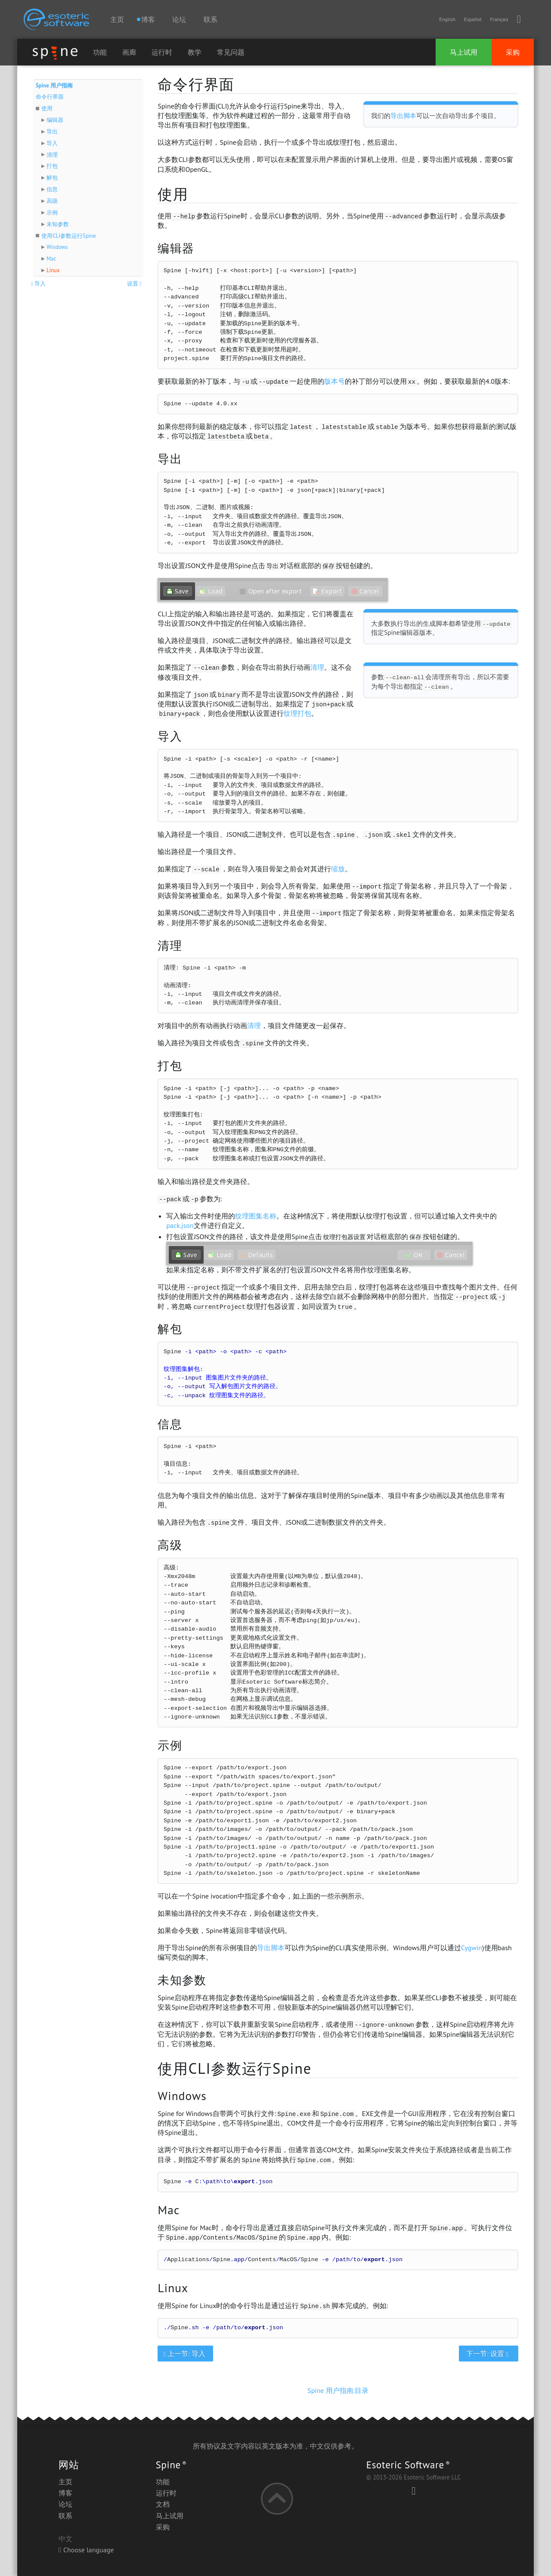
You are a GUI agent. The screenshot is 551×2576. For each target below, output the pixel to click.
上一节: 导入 (185, 2353)
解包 (52, 177)
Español (472, 19)
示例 (52, 212)
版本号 (334, 381)
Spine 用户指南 (54, 85)
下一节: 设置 (488, 2353)
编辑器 (54, 120)
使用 (47, 108)
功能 (100, 52)
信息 (52, 189)
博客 (65, 2493)
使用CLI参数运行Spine (68, 235)
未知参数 (57, 224)
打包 (52, 166)
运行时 (162, 52)
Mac (51, 258)
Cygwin (471, 1947)
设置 (135, 283)
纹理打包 (297, 713)
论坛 (179, 19)
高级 (52, 201)
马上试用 (463, 52)
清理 (52, 154)
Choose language (86, 2549)
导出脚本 (403, 116)
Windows (57, 247)
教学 (194, 52)
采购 (513, 52)
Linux (53, 270)
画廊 (129, 52)
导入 (52, 143)
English (447, 19)
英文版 (272, 2446)
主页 (117, 19)
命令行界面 (50, 96)
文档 (163, 2504)
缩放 (338, 868)
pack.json (179, 1225)
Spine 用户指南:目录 (337, 2390)
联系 (210, 19)
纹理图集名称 (255, 1216)
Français (499, 19)
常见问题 (231, 52)
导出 (52, 131)
